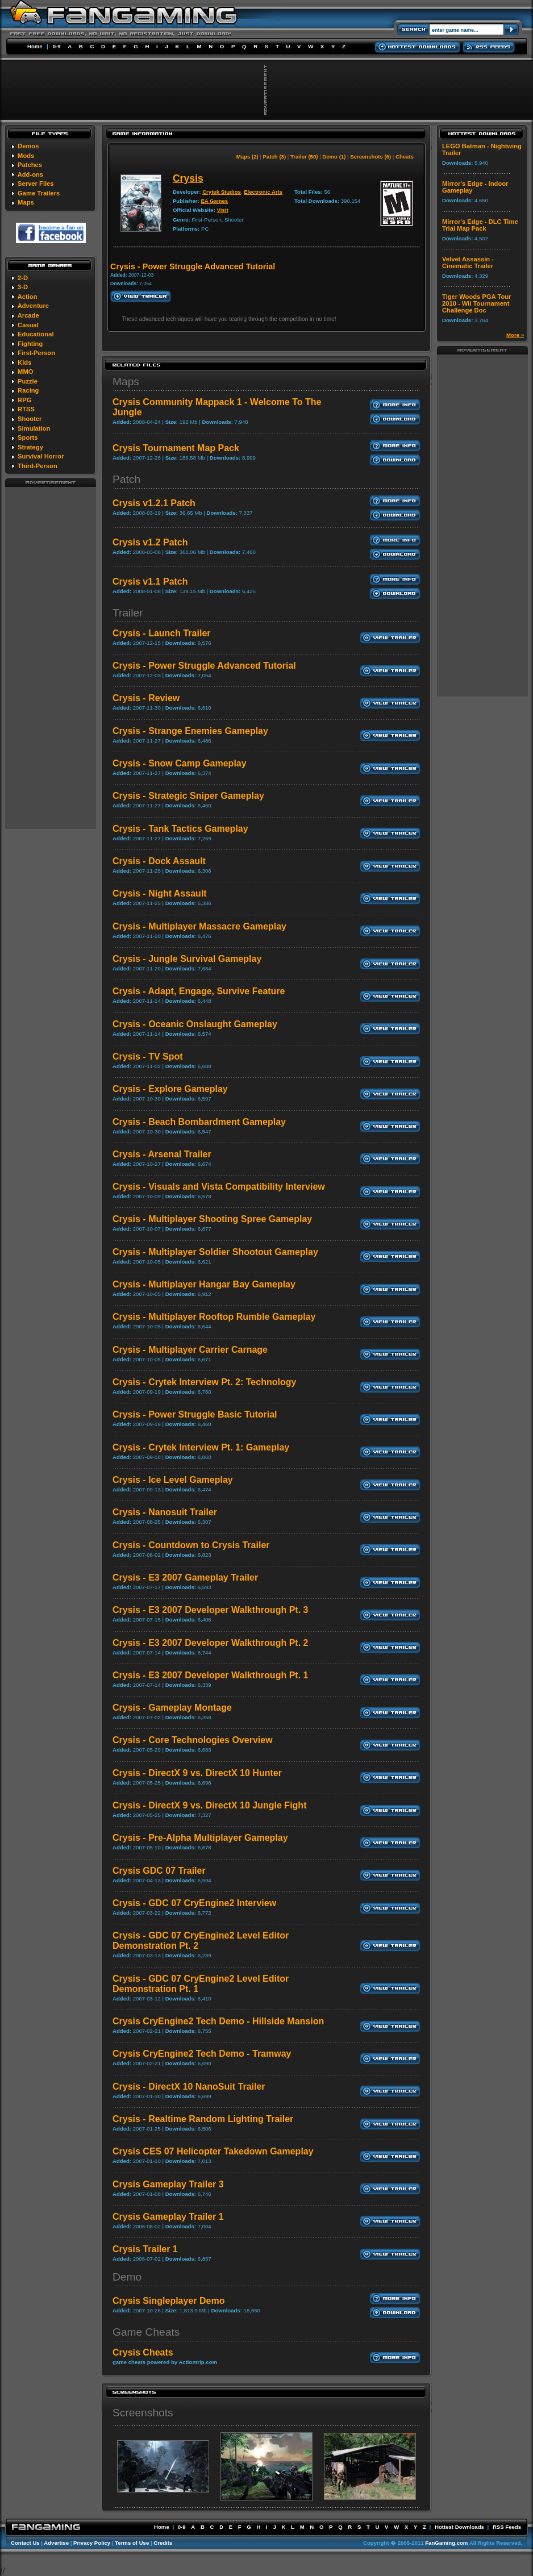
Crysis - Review (146, 698)
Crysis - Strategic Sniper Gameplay (188, 796)
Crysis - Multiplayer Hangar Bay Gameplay (204, 1284)
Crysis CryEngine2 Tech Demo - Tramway (202, 2053)
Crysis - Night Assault (160, 893)
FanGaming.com (446, 2543)
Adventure (33, 305)
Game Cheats (146, 2332)
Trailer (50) (304, 156)
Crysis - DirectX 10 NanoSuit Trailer (189, 2086)
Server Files (35, 183)
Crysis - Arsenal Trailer (162, 1154)
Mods (26, 155)
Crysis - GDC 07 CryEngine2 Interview (194, 1903)
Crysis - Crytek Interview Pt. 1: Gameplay (201, 1447)
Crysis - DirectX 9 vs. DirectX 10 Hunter (197, 1773)
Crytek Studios (221, 192)
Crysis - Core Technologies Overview (193, 1740)
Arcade (28, 315)
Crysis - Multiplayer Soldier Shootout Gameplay (215, 1252)
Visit (222, 210)
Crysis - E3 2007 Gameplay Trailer (185, 1577)
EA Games (214, 201)
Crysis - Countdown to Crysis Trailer (191, 1545)
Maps (26, 202)
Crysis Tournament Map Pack (176, 448)
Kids (24, 362)
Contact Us (25, 2543)
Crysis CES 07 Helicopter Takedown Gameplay (213, 2151)
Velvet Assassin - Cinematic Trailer (468, 262)
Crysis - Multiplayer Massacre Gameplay (199, 926)
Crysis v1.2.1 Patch (154, 503)
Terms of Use (132, 2543)
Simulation (34, 428)
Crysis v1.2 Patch (150, 542)
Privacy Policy (91, 2543)
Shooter (29, 418)
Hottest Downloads (459, 2527)
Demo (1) (333, 156)
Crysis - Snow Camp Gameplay (180, 763)
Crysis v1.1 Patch (150, 581)
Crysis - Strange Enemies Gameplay (190, 731)
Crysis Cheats (143, 2352)
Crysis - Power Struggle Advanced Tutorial (204, 665)
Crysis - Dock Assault (159, 861)
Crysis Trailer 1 (145, 2249)
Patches (30, 164)
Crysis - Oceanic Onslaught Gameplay (195, 1024)
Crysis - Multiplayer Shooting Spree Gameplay (212, 1219)
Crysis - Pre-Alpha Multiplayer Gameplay (200, 1838)
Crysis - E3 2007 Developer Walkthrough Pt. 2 (210, 1643)
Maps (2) (247, 156)
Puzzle (28, 381)
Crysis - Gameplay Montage (172, 1707)
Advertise (56, 2543)
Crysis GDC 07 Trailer (159, 1870)
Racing (28, 390)
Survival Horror (41, 456)
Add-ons (30, 174)
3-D (23, 287)
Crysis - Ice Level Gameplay (173, 1480)
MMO (25, 371)
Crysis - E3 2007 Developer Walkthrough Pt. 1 (210, 1675)
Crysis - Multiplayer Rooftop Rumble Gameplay (214, 1317)
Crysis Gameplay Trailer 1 (168, 2216)
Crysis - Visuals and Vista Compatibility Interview (219, 1186)
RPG (24, 400)
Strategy (30, 447)
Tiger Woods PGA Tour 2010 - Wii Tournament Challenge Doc (476, 303)
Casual (28, 325)
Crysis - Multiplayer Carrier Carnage (190, 1349)
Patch (126, 479)
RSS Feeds (507, 2527)
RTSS (26, 409)
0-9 (57, 46)
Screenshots (143, 2413)
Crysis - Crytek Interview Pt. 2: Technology (204, 1382)
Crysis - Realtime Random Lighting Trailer (203, 2119)
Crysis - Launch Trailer (162, 633)
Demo (127, 2277)
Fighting (30, 343)
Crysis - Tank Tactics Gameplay (180, 828)
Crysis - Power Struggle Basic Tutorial (195, 1414)
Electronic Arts (263, 192)
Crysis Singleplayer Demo (168, 2301)
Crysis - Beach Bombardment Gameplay (199, 1122)
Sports (28, 437)
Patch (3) (274, 156)
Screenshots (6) (370, 156)
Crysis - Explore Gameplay (170, 1089)
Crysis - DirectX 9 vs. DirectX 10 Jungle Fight (209, 1805)
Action (28, 296)
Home (35, 46)
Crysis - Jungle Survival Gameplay (187, 959)
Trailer (128, 613)
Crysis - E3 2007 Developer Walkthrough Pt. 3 (210, 1610)
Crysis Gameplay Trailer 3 (168, 2184)
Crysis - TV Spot (148, 1056)
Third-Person (37, 465)
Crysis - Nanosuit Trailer (165, 1512)
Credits (162, 2543)
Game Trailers (39, 193)
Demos (28, 146)
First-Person (36, 352)
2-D (23, 277)
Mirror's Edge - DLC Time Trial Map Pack (480, 225)
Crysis (188, 178)
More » (515, 335)
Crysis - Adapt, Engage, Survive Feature (199, 991)
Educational (35, 334)
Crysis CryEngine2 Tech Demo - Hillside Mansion (218, 2021)
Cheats (404, 156)
